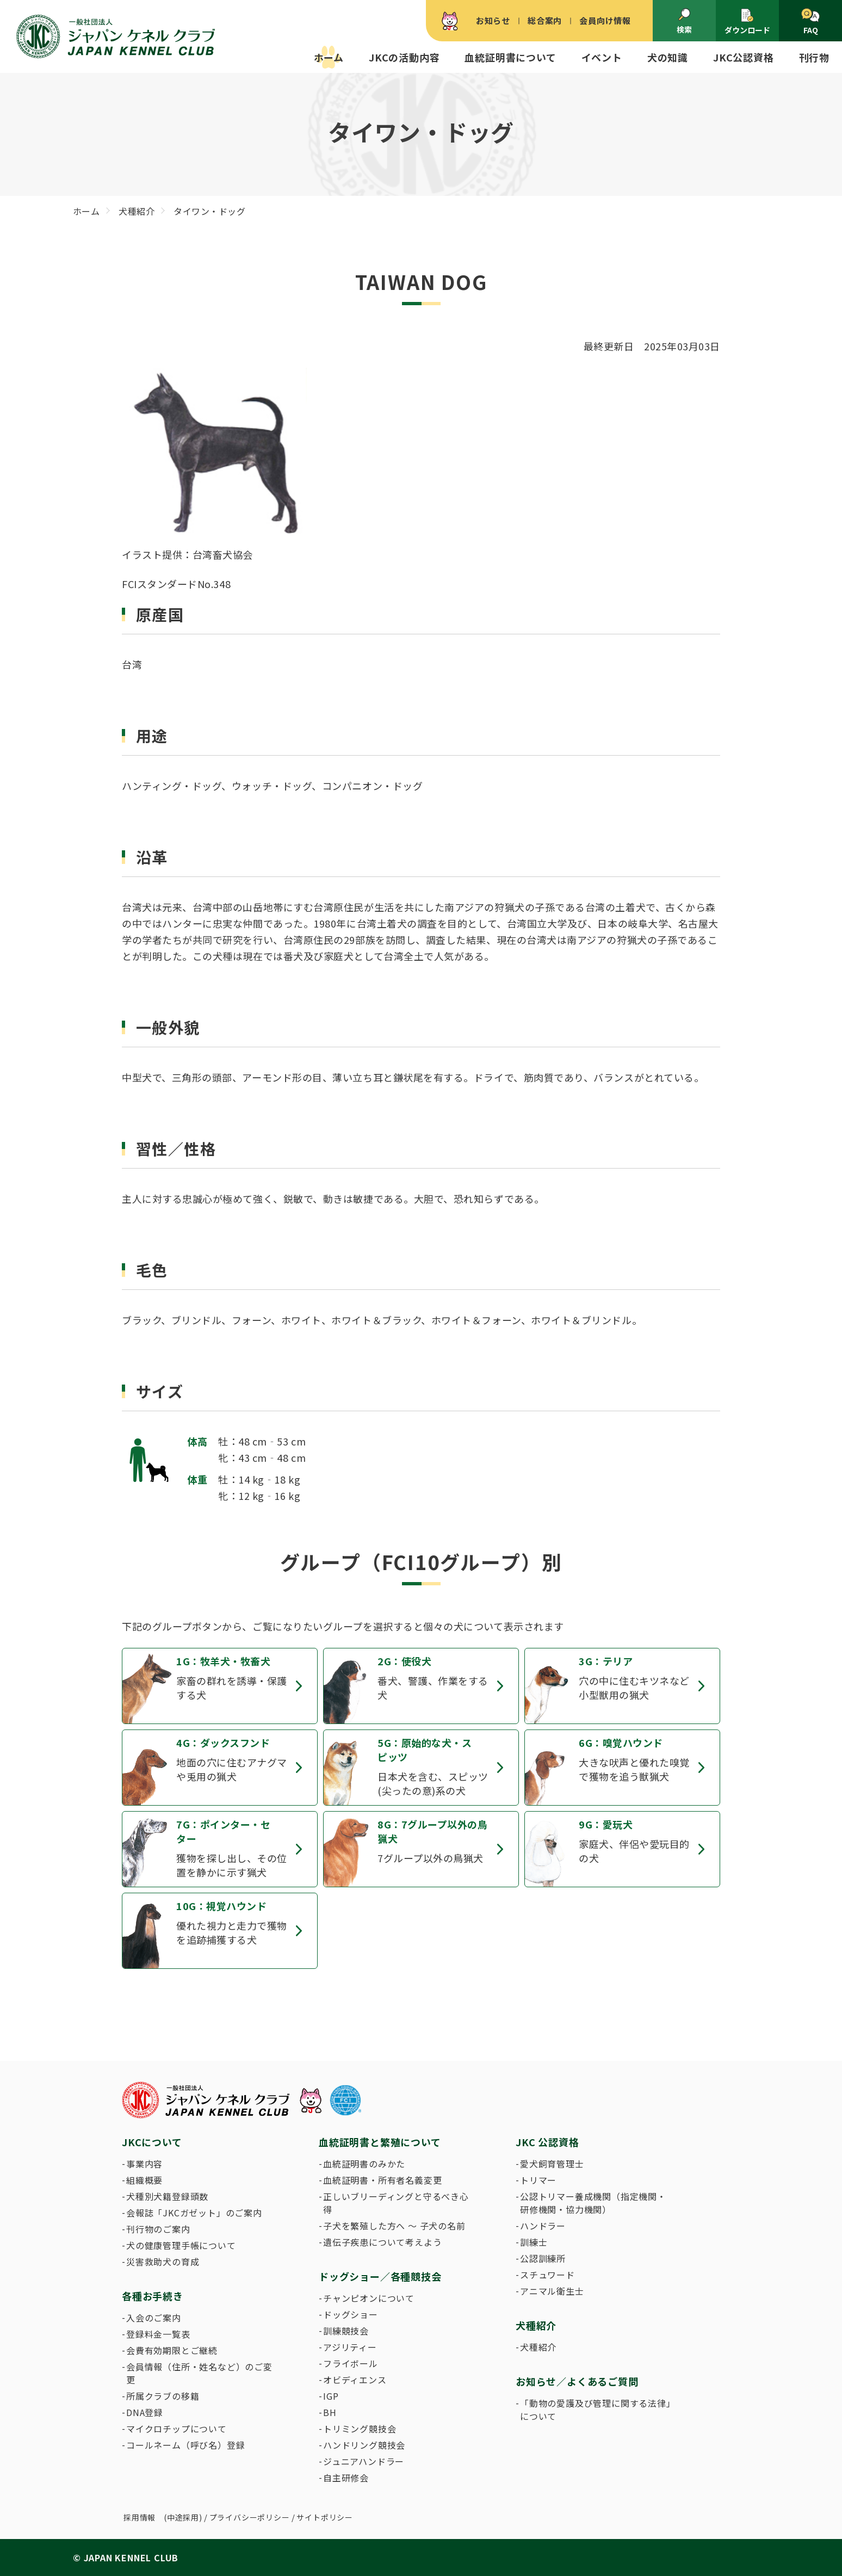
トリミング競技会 (359, 2428)
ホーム (329, 57)
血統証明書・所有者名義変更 (382, 2179)
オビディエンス (355, 2379)
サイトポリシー (324, 2517)
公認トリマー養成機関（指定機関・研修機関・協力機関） (593, 2203)
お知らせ (493, 20)
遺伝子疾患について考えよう (382, 2241)
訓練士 (533, 2241)
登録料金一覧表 (158, 2333)
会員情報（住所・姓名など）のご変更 (199, 2373)
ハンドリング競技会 (364, 2444)
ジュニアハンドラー (363, 2461)
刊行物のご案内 (158, 2228)
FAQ (810, 21)
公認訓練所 (543, 2258)
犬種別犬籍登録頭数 (167, 2196)
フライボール (350, 2363)
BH (330, 2412)
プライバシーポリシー (249, 2517)
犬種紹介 (538, 2346)
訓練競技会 (346, 2330)
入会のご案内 (153, 2317)
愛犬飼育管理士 (552, 2163)
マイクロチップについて (176, 2428)
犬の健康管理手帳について (181, 2245)
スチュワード (547, 2274)
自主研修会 (346, 2477)
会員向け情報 (605, 20)
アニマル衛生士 (552, 2290)
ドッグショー (350, 2314)
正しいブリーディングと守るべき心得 (396, 2203)
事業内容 (144, 2163)
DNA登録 (144, 2412)
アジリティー (350, 2346)
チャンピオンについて (368, 2298)
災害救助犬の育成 (162, 2261)
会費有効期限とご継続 (172, 2350)
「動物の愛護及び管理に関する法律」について (595, 2409)
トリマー (538, 2179)
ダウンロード (747, 21)
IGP (330, 2395)
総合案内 (545, 20)
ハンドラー (543, 2225)
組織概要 (144, 2179)
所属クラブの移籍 (162, 2395)
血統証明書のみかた (364, 2163)
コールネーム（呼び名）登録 (185, 2444)
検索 (684, 21)
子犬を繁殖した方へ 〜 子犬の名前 (394, 2225)
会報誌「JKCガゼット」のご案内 (194, 2212)
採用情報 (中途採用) (162, 2517)
